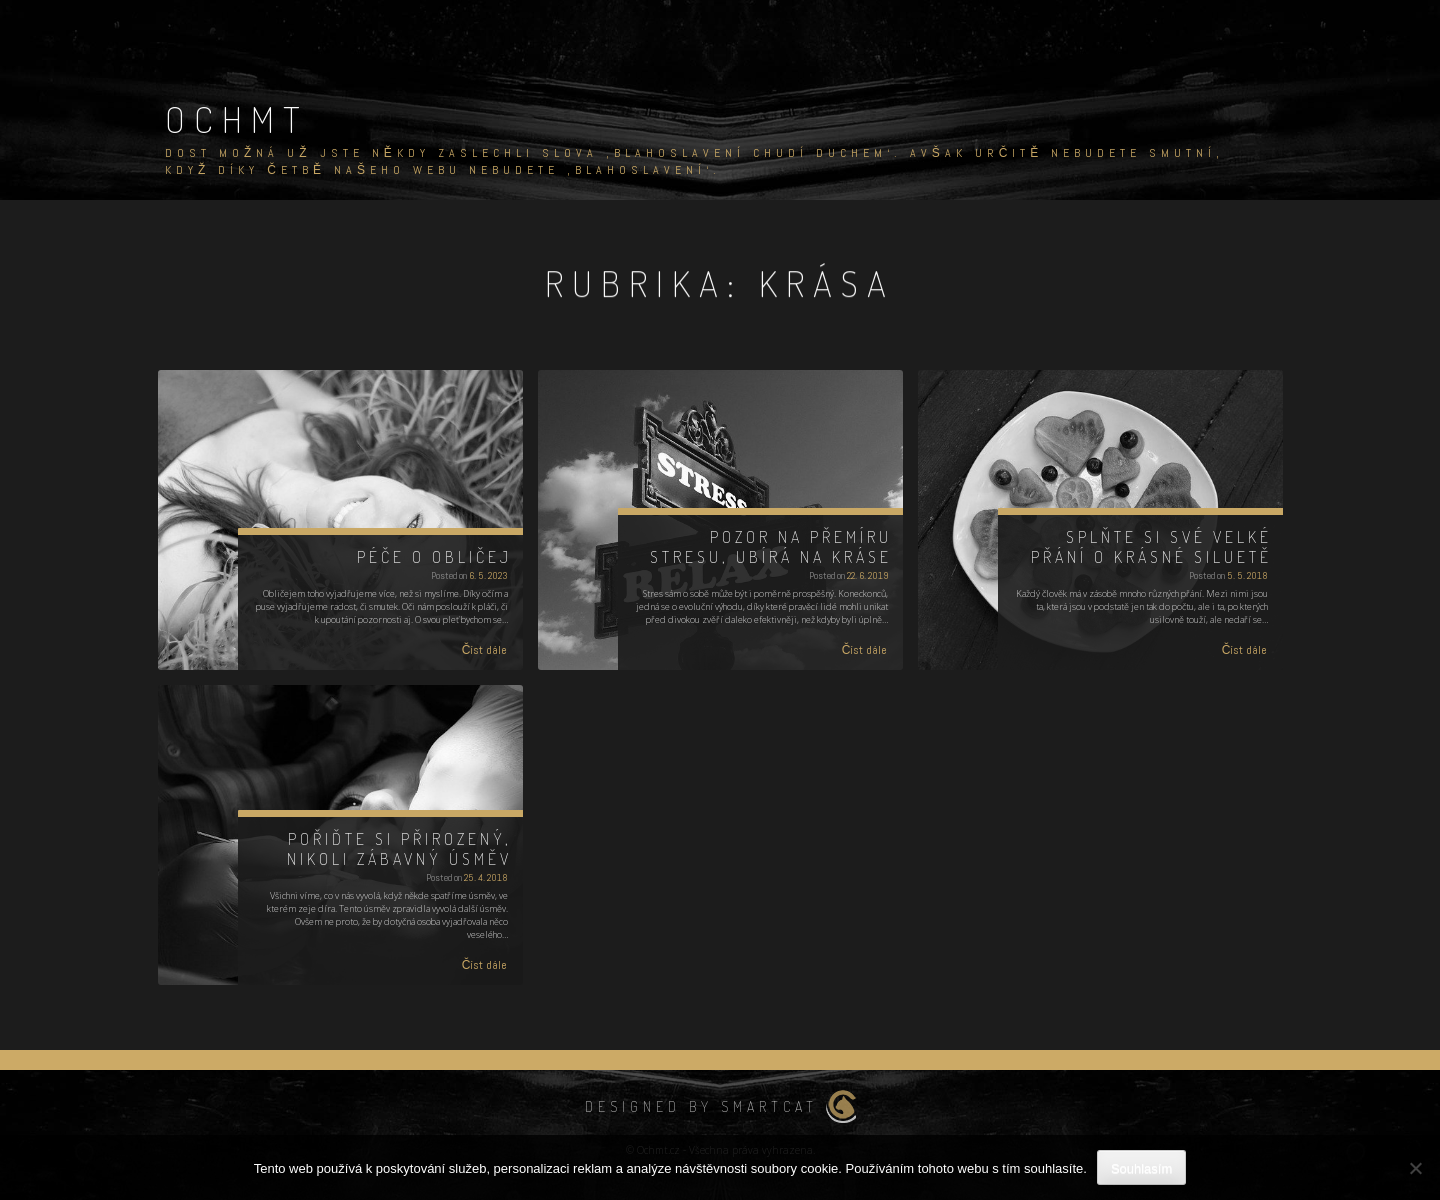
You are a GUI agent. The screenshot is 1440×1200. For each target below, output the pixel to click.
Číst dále (485, 650)
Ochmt (237, 119)
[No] (1415, 1168)
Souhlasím (1141, 1168)
